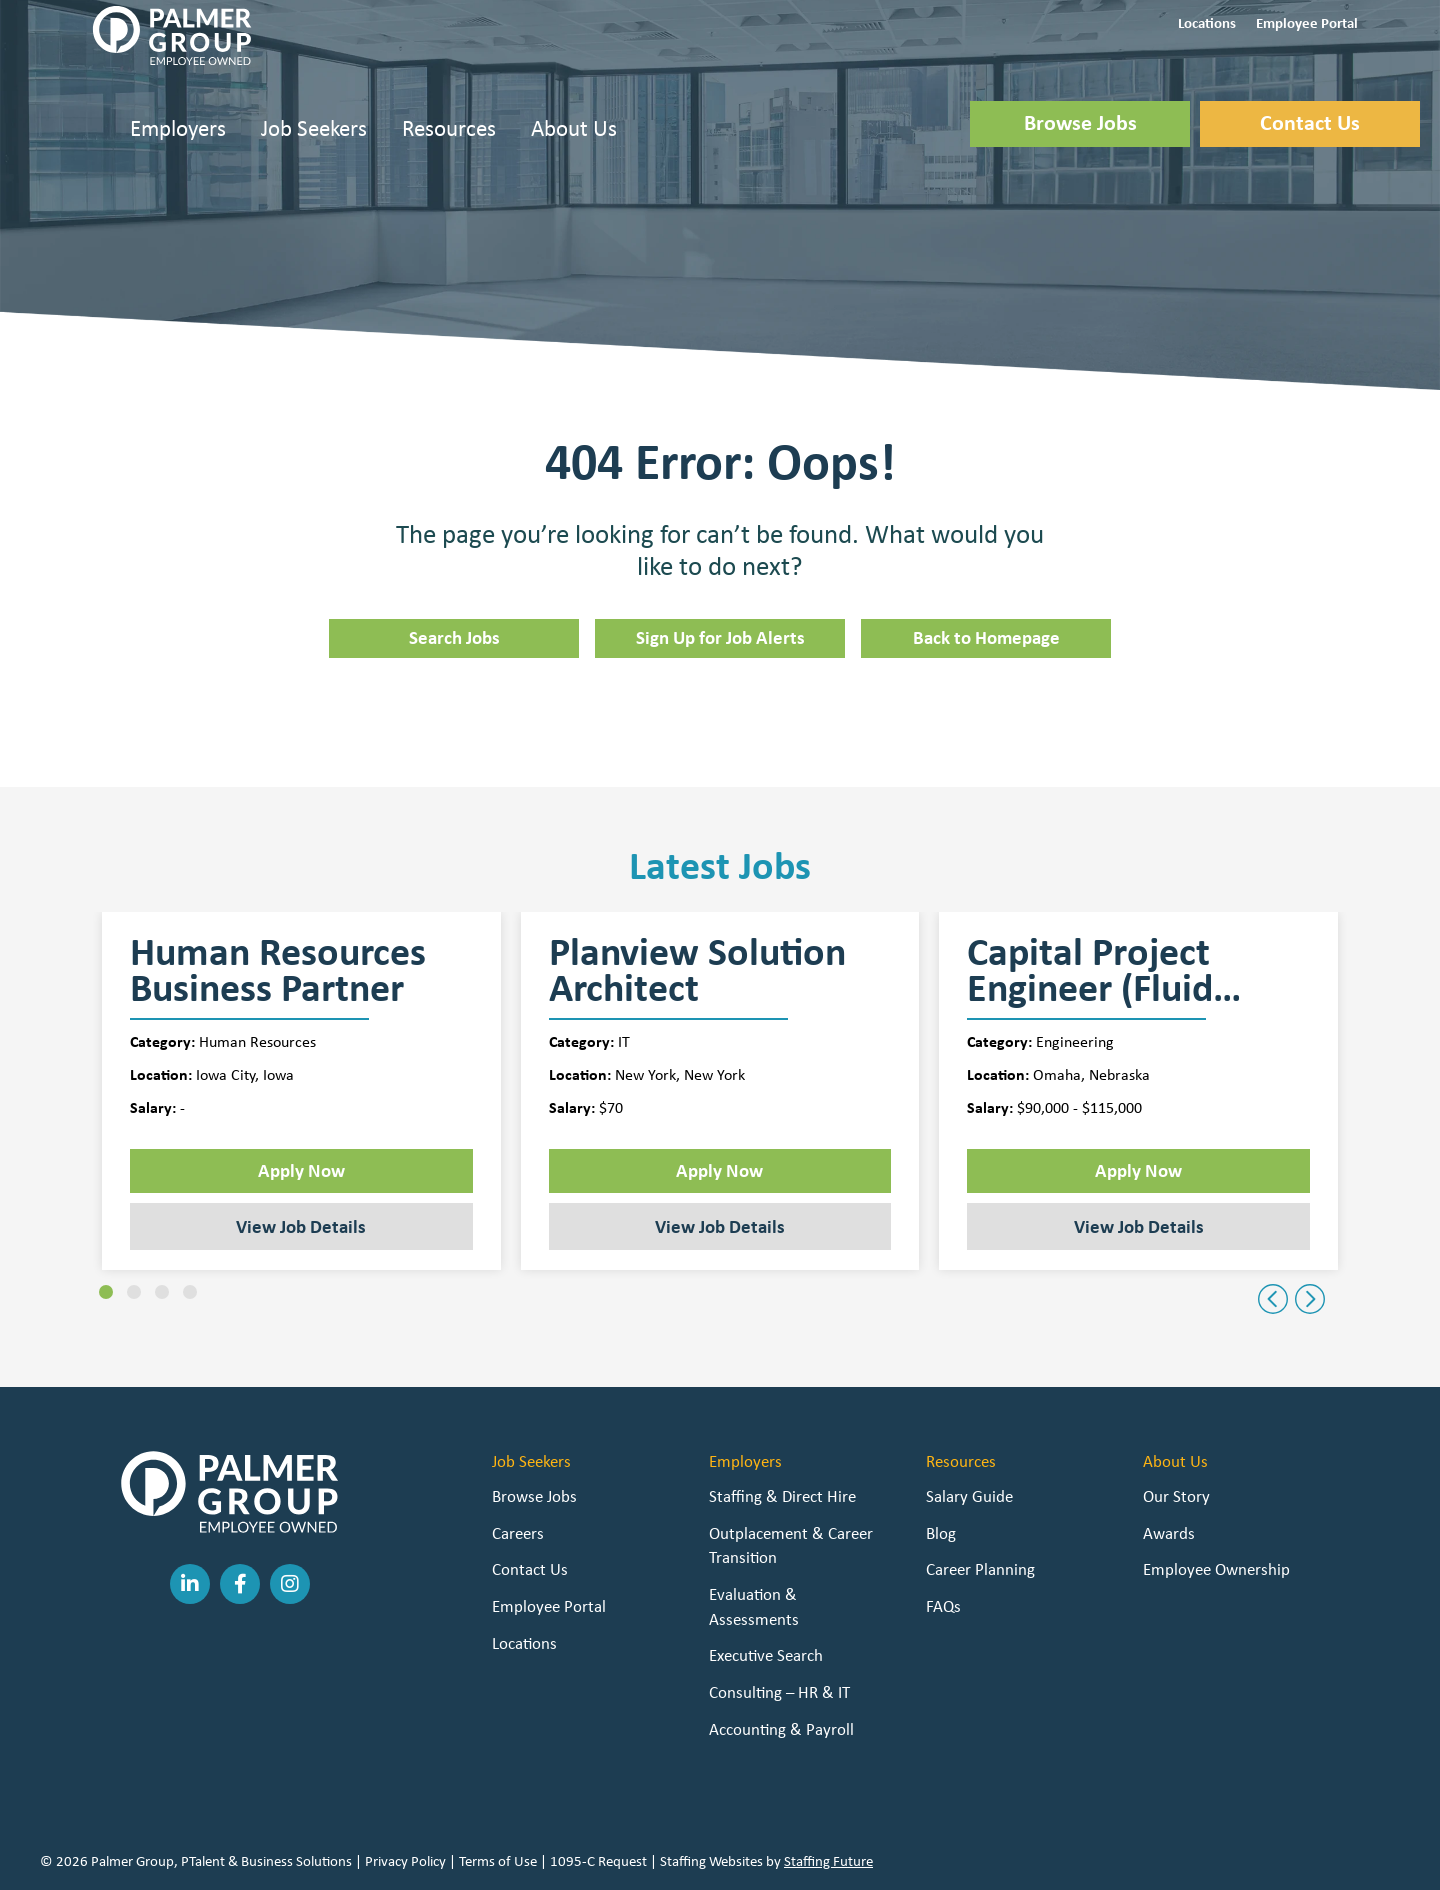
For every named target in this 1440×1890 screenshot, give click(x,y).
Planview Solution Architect (697, 970)
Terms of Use (498, 1861)
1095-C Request (598, 1861)
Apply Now (301, 1170)
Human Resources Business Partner (278, 970)
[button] (1207, 21)
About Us (574, 127)
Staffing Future (828, 1861)
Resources (449, 127)
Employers (178, 127)
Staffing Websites (711, 1861)
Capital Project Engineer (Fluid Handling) (1090, 970)
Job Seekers (314, 127)
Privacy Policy (405, 1861)
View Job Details (301, 1226)
